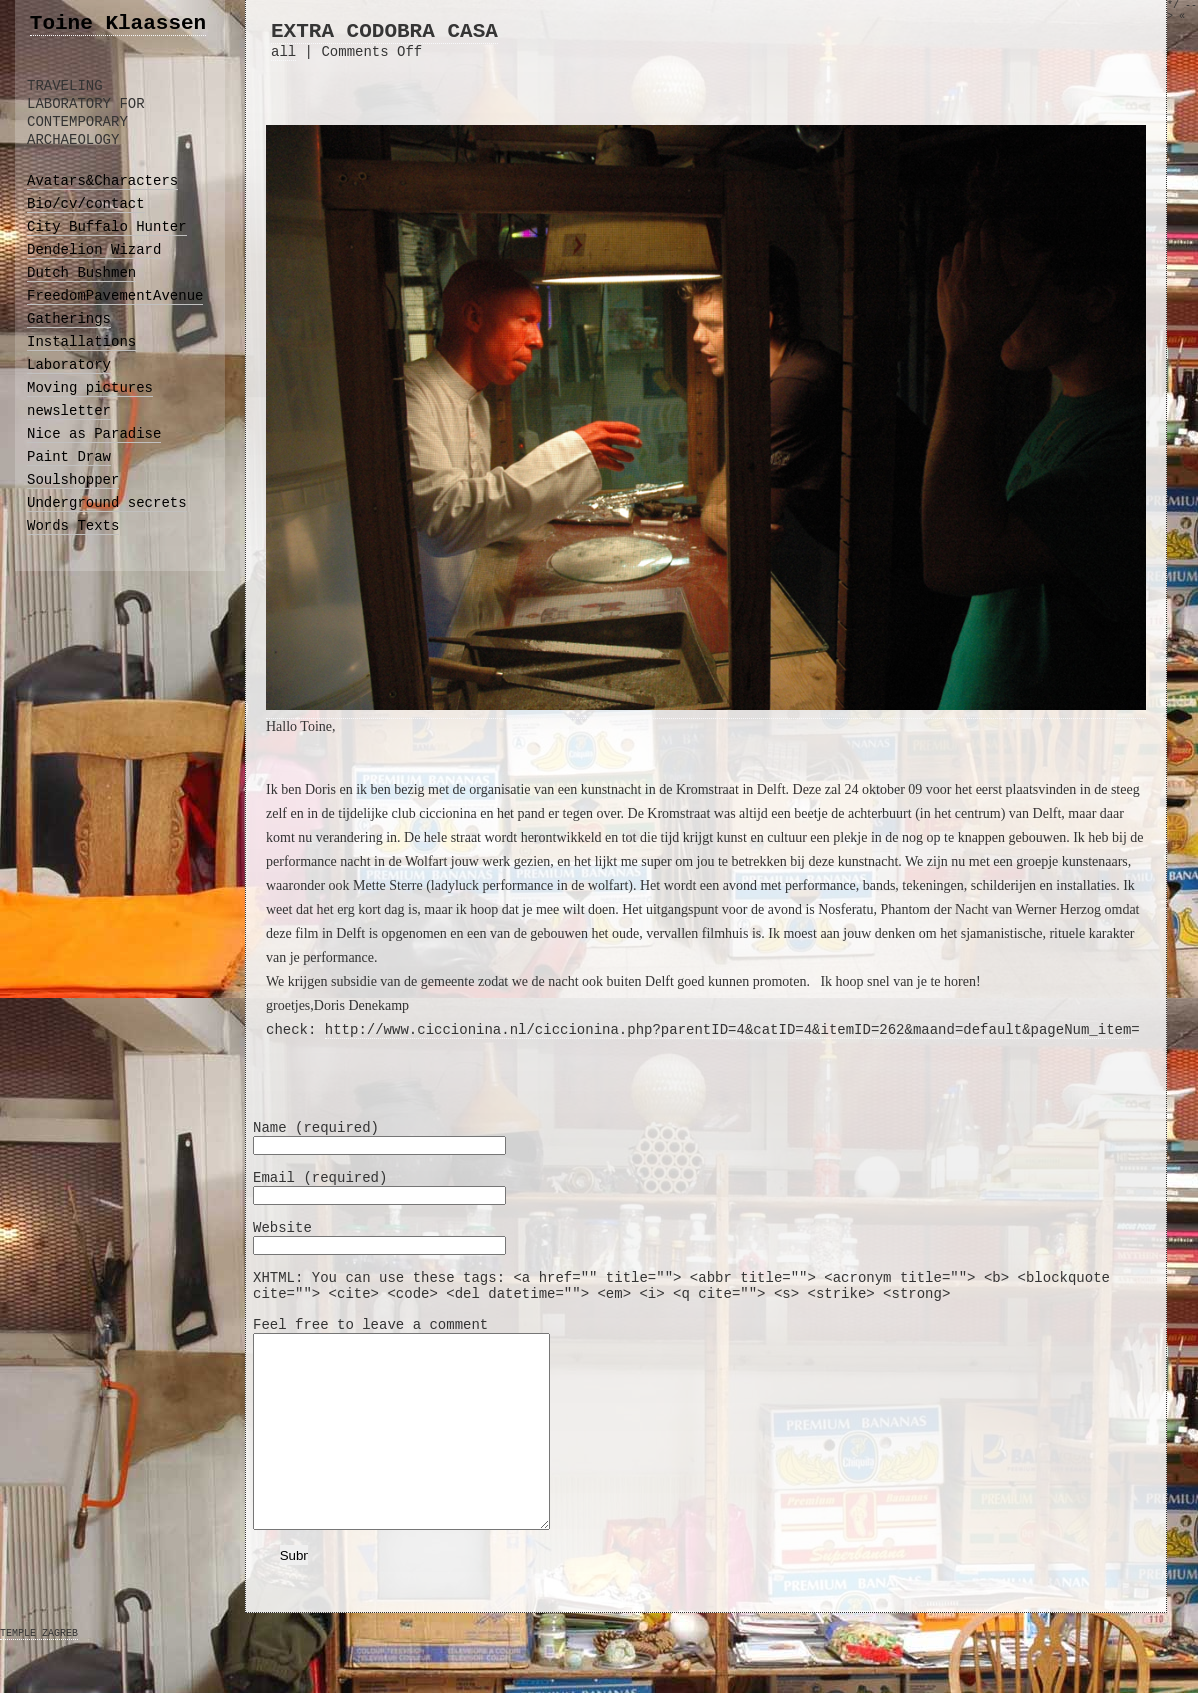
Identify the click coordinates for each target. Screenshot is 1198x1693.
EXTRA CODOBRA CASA (384, 31)
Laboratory (69, 365)
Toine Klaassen (118, 23)
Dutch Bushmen (81, 273)
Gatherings (69, 319)
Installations (81, 342)
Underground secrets (107, 503)
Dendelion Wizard (94, 250)
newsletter (69, 411)
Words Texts (73, 526)
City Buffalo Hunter (107, 227)
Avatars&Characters (102, 181)
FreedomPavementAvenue (115, 296)
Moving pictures (90, 388)
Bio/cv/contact (86, 204)
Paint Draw (69, 457)
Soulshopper (73, 480)
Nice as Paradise (94, 434)
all (283, 52)
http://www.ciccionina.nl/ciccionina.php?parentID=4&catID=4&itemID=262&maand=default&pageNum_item (728, 1030)
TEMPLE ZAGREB (39, 1672)
